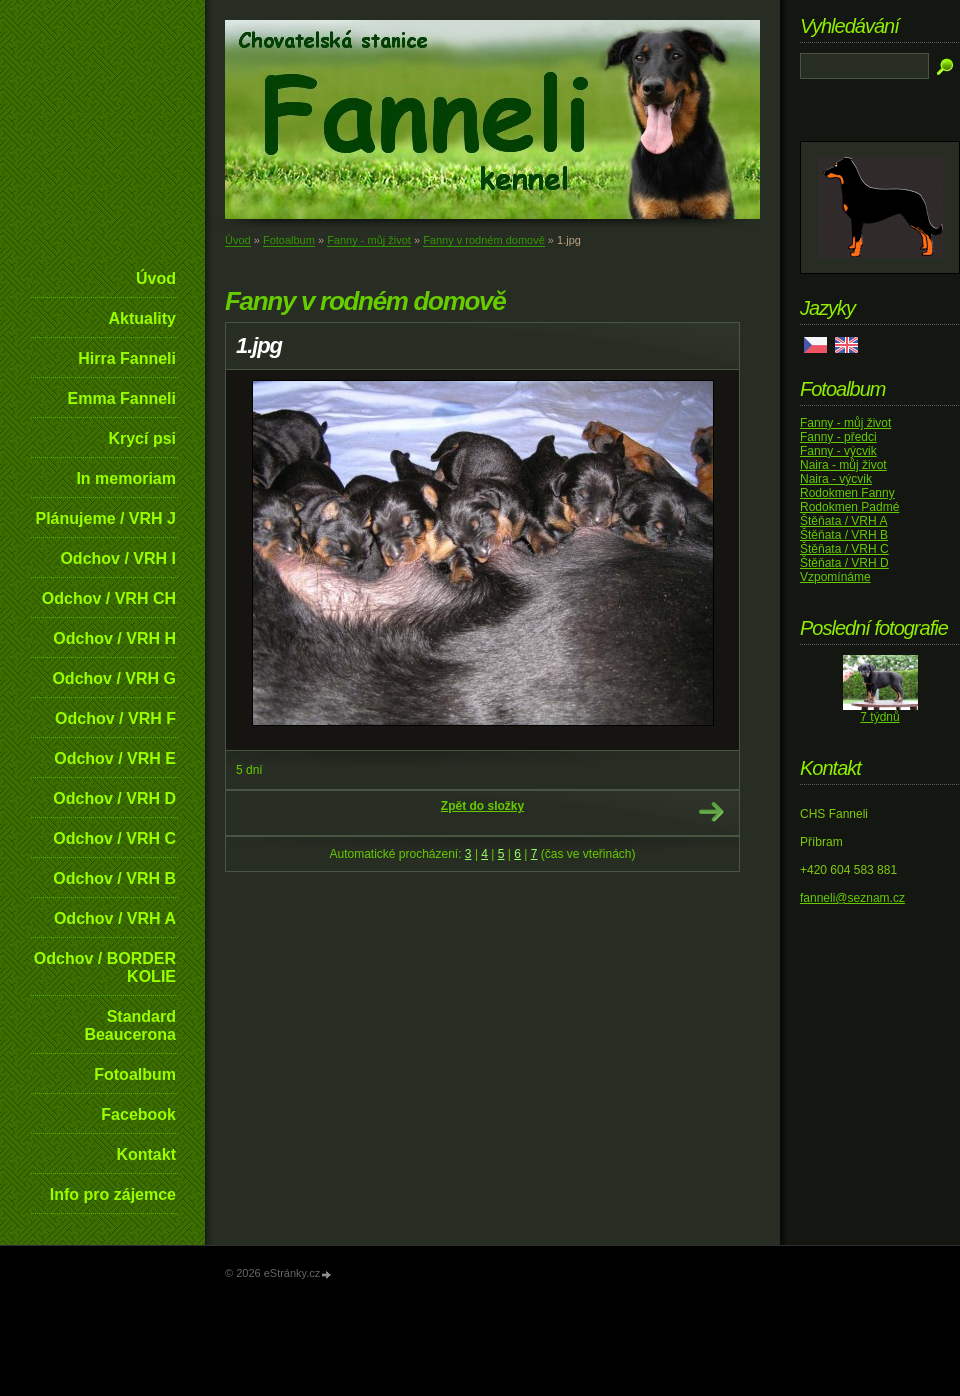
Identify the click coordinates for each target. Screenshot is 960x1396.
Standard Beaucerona (130, 1025)
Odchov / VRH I (118, 558)
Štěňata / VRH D (844, 563)
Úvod (156, 278)
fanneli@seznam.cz (852, 898)
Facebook (138, 1114)
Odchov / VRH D (114, 798)
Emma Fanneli (122, 398)
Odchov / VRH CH (109, 598)
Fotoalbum (135, 1074)
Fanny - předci (838, 437)
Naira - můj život (843, 465)
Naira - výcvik (836, 479)
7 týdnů (879, 717)
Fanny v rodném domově (484, 240)
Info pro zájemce (113, 1194)
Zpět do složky (482, 806)
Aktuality (142, 318)
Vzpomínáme (835, 577)
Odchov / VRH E (115, 758)
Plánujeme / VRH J (106, 518)
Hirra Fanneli (127, 358)
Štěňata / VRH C (844, 549)
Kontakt (146, 1154)
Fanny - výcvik (838, 451)
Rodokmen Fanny (847, 493)
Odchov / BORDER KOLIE (105, 967)
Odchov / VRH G (114, 678)
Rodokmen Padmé (849, 507)
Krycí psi (142, 438)
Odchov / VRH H (114, 638)
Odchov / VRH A (115, 918)
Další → (711, 812)
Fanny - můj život (369, 240)
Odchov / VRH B (114, 878)
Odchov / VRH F (115, 718)
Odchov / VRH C (114, 838)
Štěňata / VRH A (843, 521)
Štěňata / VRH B (844, 535)
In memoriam (126, 478)
